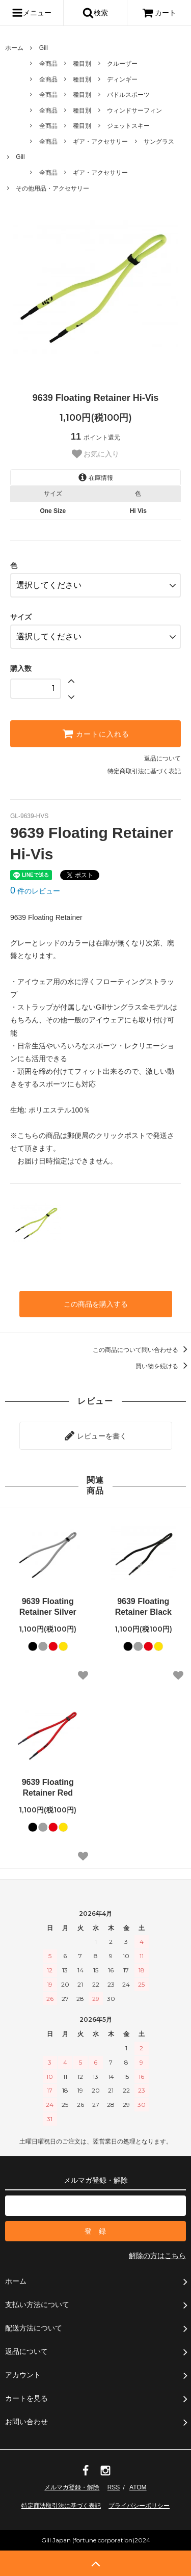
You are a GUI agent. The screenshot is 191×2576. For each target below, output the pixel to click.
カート (159, 13)
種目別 (82, 63)
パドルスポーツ (128, 94)
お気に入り (96, 454)
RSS (113, 2487)
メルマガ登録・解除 (71, 2487)
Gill (43, 47)
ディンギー (122, 79)
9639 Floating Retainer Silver (47, 1606)
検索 (95, 12)
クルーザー (122, 63)
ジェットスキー (128, 125)
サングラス (159, 141)
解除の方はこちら (157, 2256)
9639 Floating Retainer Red (48, 1787)
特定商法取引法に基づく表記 (61, 2505)
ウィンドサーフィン (134, 110)
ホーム (14, 47)
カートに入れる (95, 733)
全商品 (48, 63)
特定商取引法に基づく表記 (144, 771)
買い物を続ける (163, 1366)
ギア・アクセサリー (100, 141)
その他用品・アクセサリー (52, 188)
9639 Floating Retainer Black (143, 1606)
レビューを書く (95, 1435)
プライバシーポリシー (139, 2505)
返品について (162, 758)
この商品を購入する (96, 1304)
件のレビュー (35, 891)
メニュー (31, 12)
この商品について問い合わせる (142, 1349)
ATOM (138, 2487)
